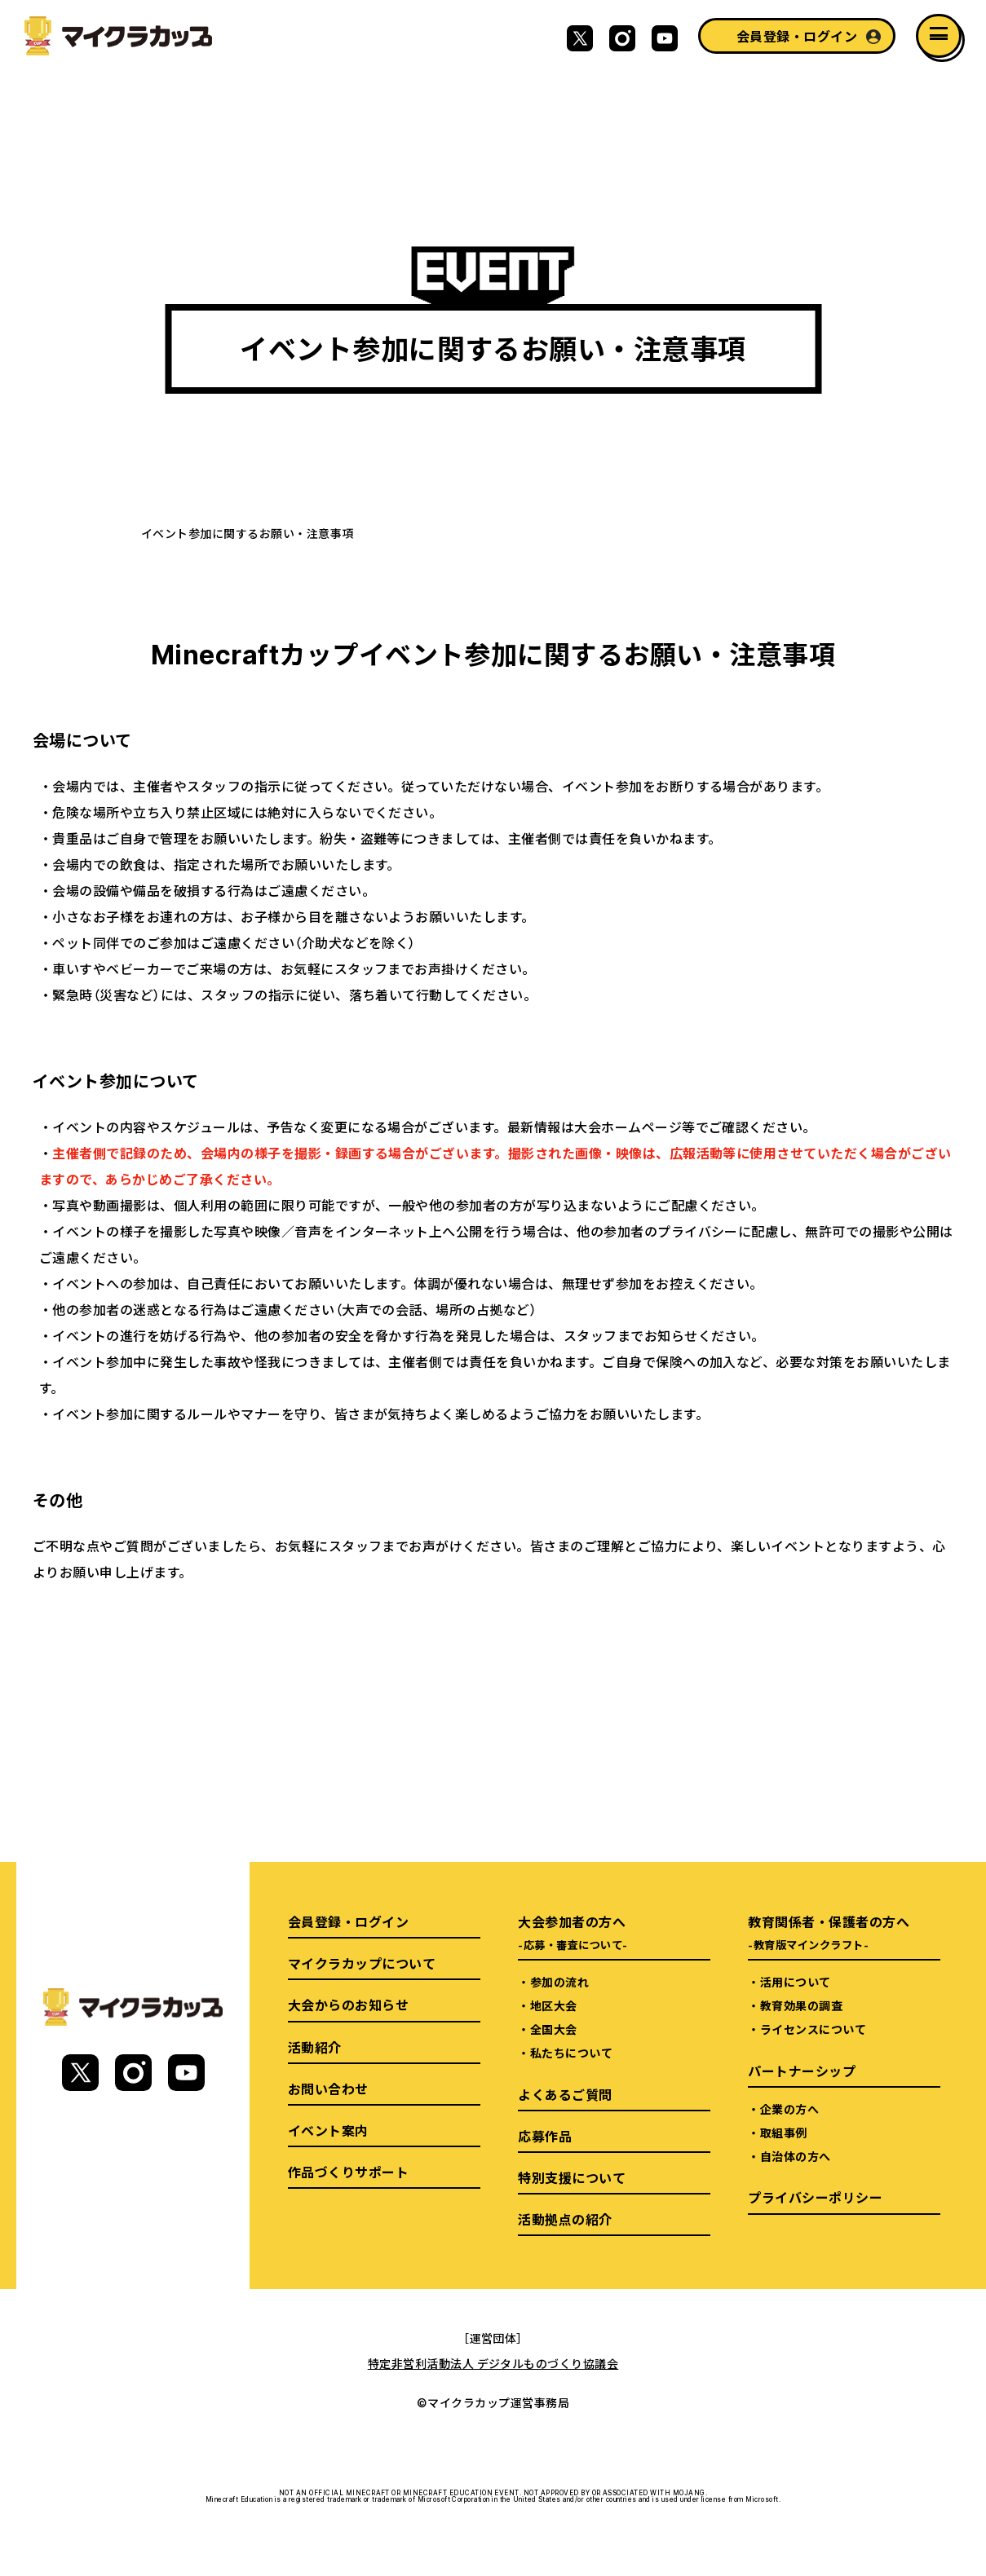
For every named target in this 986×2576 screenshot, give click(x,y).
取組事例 (783, 2132)
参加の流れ (559, 1982)
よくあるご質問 (565, 2094)
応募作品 (545, 2136)
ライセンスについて (813, 2029)
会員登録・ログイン (796, 36)
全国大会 (553, 2029)
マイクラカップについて (362, 1963)
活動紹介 (315, 2047)
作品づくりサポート (348, 2171)
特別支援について (572, 2177)
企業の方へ (789, 2109)
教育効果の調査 (801, 2005)
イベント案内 (328, 2130)
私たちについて (571, 2052)
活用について (795, 1982)
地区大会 (553, 2005)
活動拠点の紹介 (565, 2219)
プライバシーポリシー (815, 2197)
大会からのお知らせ (348, 2004)
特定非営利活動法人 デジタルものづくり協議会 (493, 2363)
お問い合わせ (328, 2088)
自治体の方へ (795, 2156)
